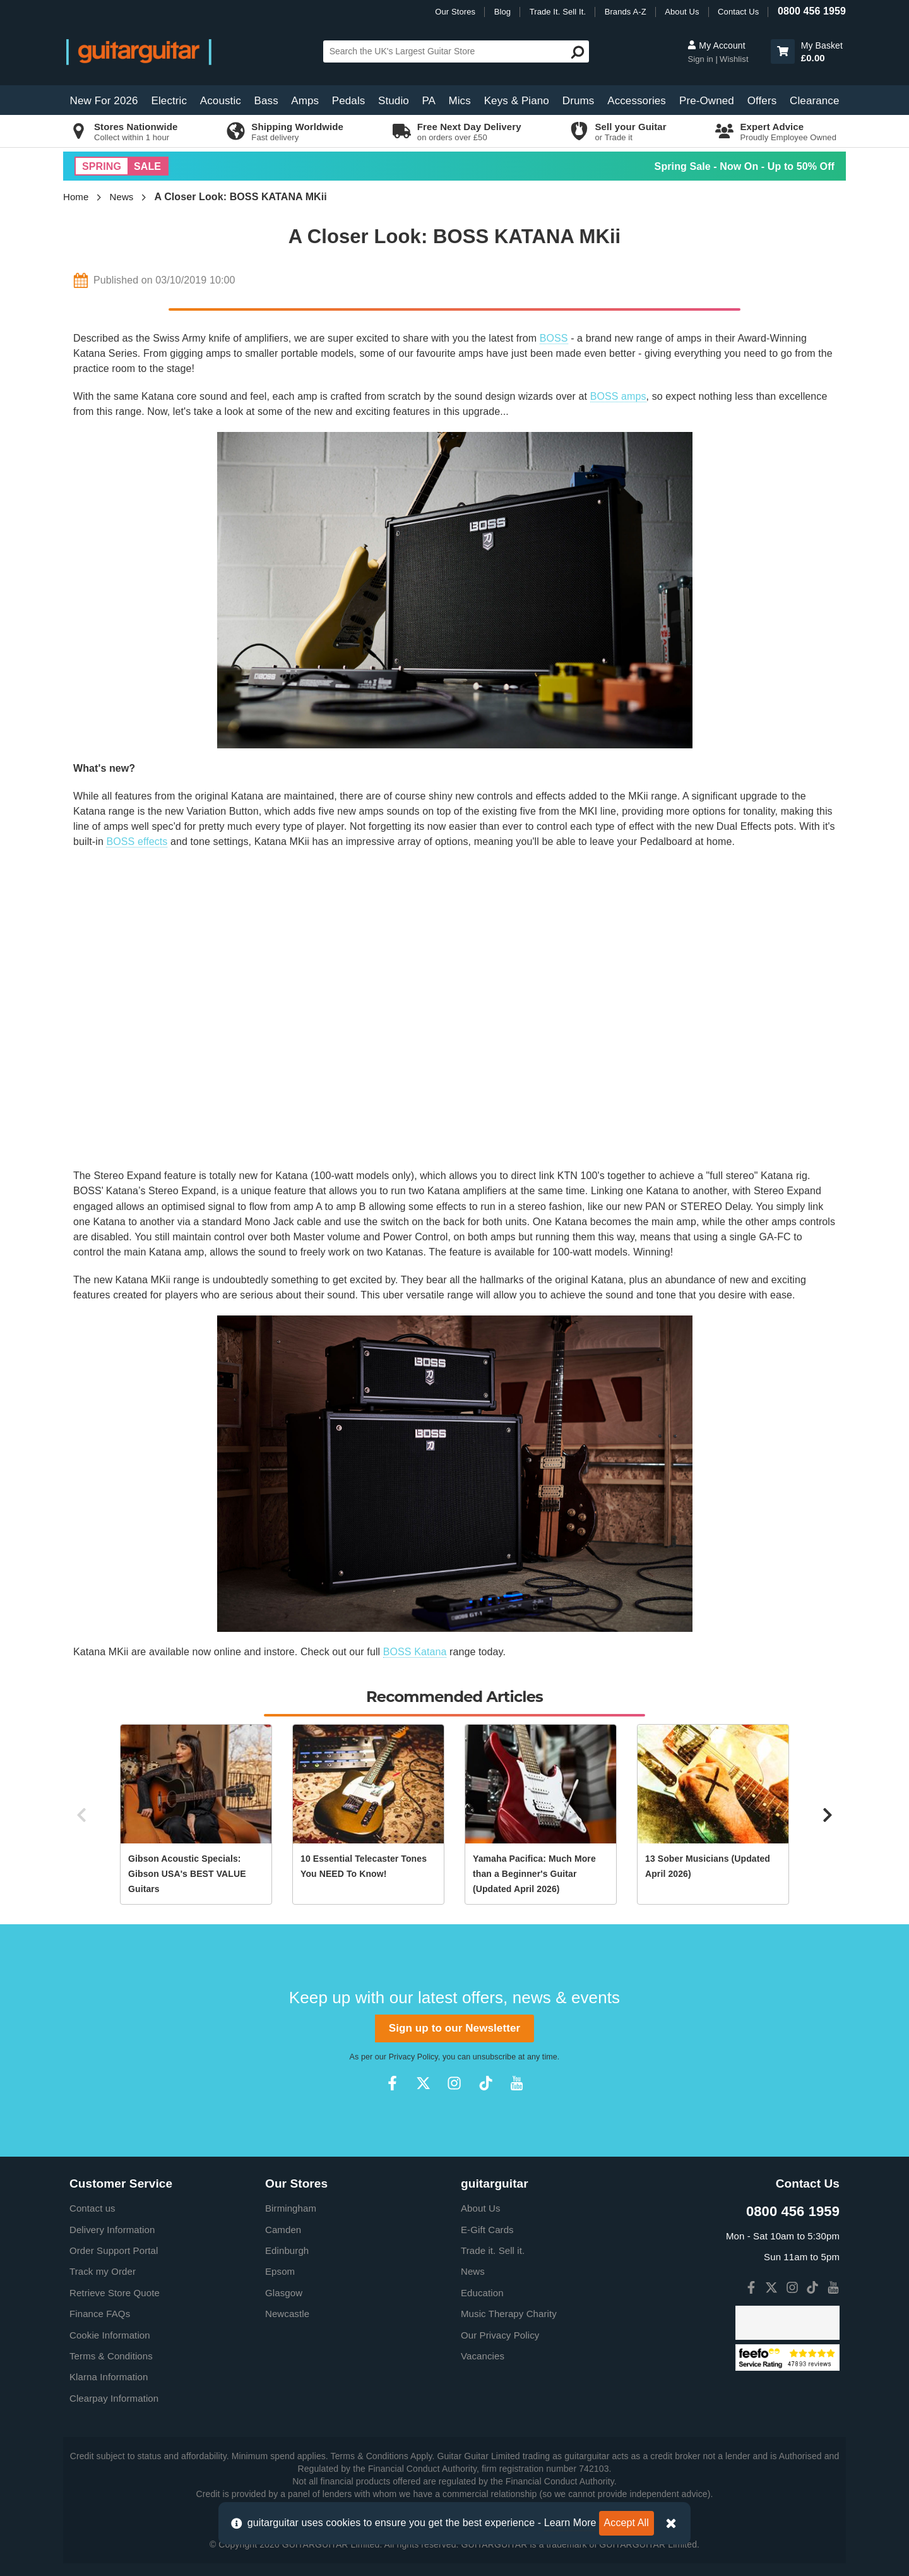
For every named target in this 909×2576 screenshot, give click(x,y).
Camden (283, 2229)
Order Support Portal (113, 2250)
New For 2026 (104, 101)
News (122, 196)
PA (429, 101)
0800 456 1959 (812, 11)
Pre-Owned (706, 101)
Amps (305, 101)
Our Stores (455, 11)
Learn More (570, 2522)
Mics (459, 101)
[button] (783, 51)
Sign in (701, 59)
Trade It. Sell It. (558, 11)
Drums (578, 101)
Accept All (626, 2522)
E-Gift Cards (487, 2229)
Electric (169, 101)
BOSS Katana (415, 1651)
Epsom (280, 2271)
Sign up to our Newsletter (454, 2028)
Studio (393, 101)
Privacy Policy (413, 2056)
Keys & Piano (516, 101)
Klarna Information (108, 2376)
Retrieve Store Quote (114, 2292)
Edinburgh (287, 2250)
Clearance (814, 101)
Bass (266, 101)
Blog (502, 11)
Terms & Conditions (111, 2356)
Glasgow (283, 2292)
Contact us (92, 2208)
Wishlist (734, 59)
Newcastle (287, 2313)
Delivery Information (112, 2229)
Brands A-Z (625, 11)
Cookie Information (109, 2335)
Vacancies (482, 2356)
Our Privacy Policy (500, 2335)
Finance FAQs (99, 2313)
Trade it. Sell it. (493, 2250)
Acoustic (220, 101)
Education (482, 2292)
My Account (716, 45)
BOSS (554, 338)
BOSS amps (618, 396)
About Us (682, 11)
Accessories (636, 101)
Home (75, 196)
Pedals (348, 101)
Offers (762, 101)
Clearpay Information (113, 2398)
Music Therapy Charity (509, 2313)
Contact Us (738, 11)
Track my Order (102, 2271)
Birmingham (290, 2208)
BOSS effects (136, 841)
